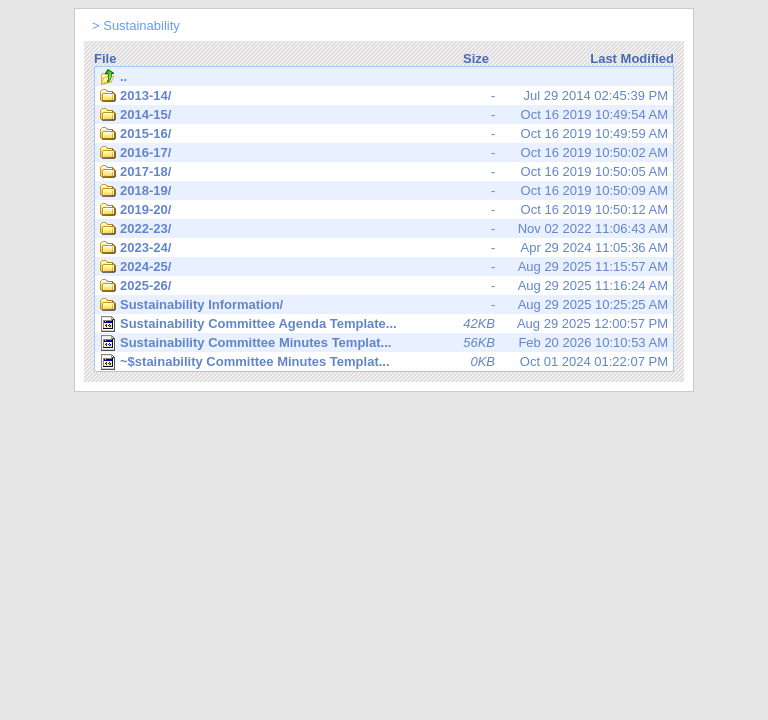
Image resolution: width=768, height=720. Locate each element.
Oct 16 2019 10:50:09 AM (384, 191)
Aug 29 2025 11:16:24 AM (384, 286)
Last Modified (632, 58)
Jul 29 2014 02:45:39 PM (384, 96)
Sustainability (141, 25)
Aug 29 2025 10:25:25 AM (384, 305)
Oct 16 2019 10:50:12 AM (384, 210)
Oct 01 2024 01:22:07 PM (384, 362)
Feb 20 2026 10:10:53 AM (384, 343)
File (105, 58)
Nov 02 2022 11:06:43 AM (384, 229)
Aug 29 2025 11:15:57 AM (384, 267)
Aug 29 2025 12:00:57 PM (384, 324)
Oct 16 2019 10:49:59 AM (384, 134)
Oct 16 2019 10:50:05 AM (384, 172)
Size (476, 58)
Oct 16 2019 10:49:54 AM (384, 115)
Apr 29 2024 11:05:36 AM (384, 248)
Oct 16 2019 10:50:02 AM (384, 153)
